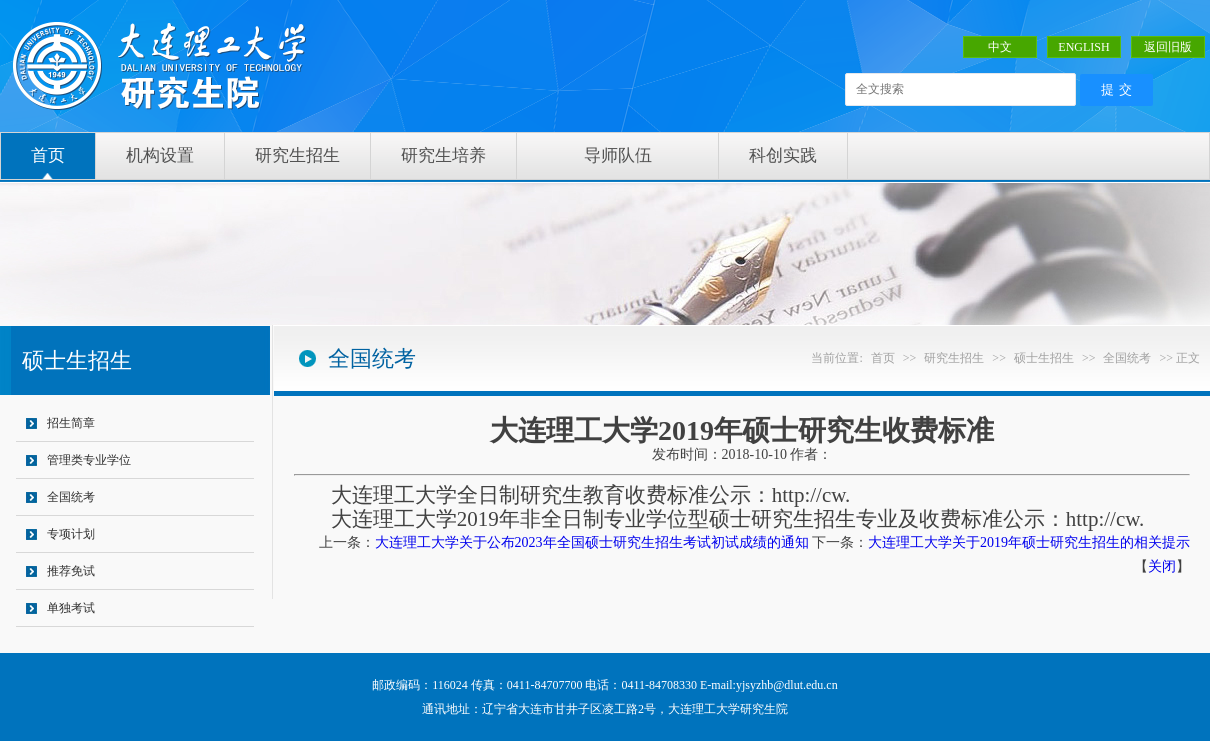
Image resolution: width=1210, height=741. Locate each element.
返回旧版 (1168, 47)
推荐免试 (71, 571)
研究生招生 (297, 155)
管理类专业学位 (89, 460)
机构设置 (160, 155)
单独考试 (71, 608)
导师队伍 (618, 155)
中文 (1000, 47)
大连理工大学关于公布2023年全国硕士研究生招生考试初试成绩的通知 (592, 542)
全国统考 (71, 497)
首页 (48, 155)
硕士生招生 (1044, 358)
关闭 (1162, 566)
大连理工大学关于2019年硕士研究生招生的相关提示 (1029, 542)
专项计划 (71, 534)
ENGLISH (1083, 47)
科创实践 (783, 155)
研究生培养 (443, 155)
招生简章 (71, 423)
